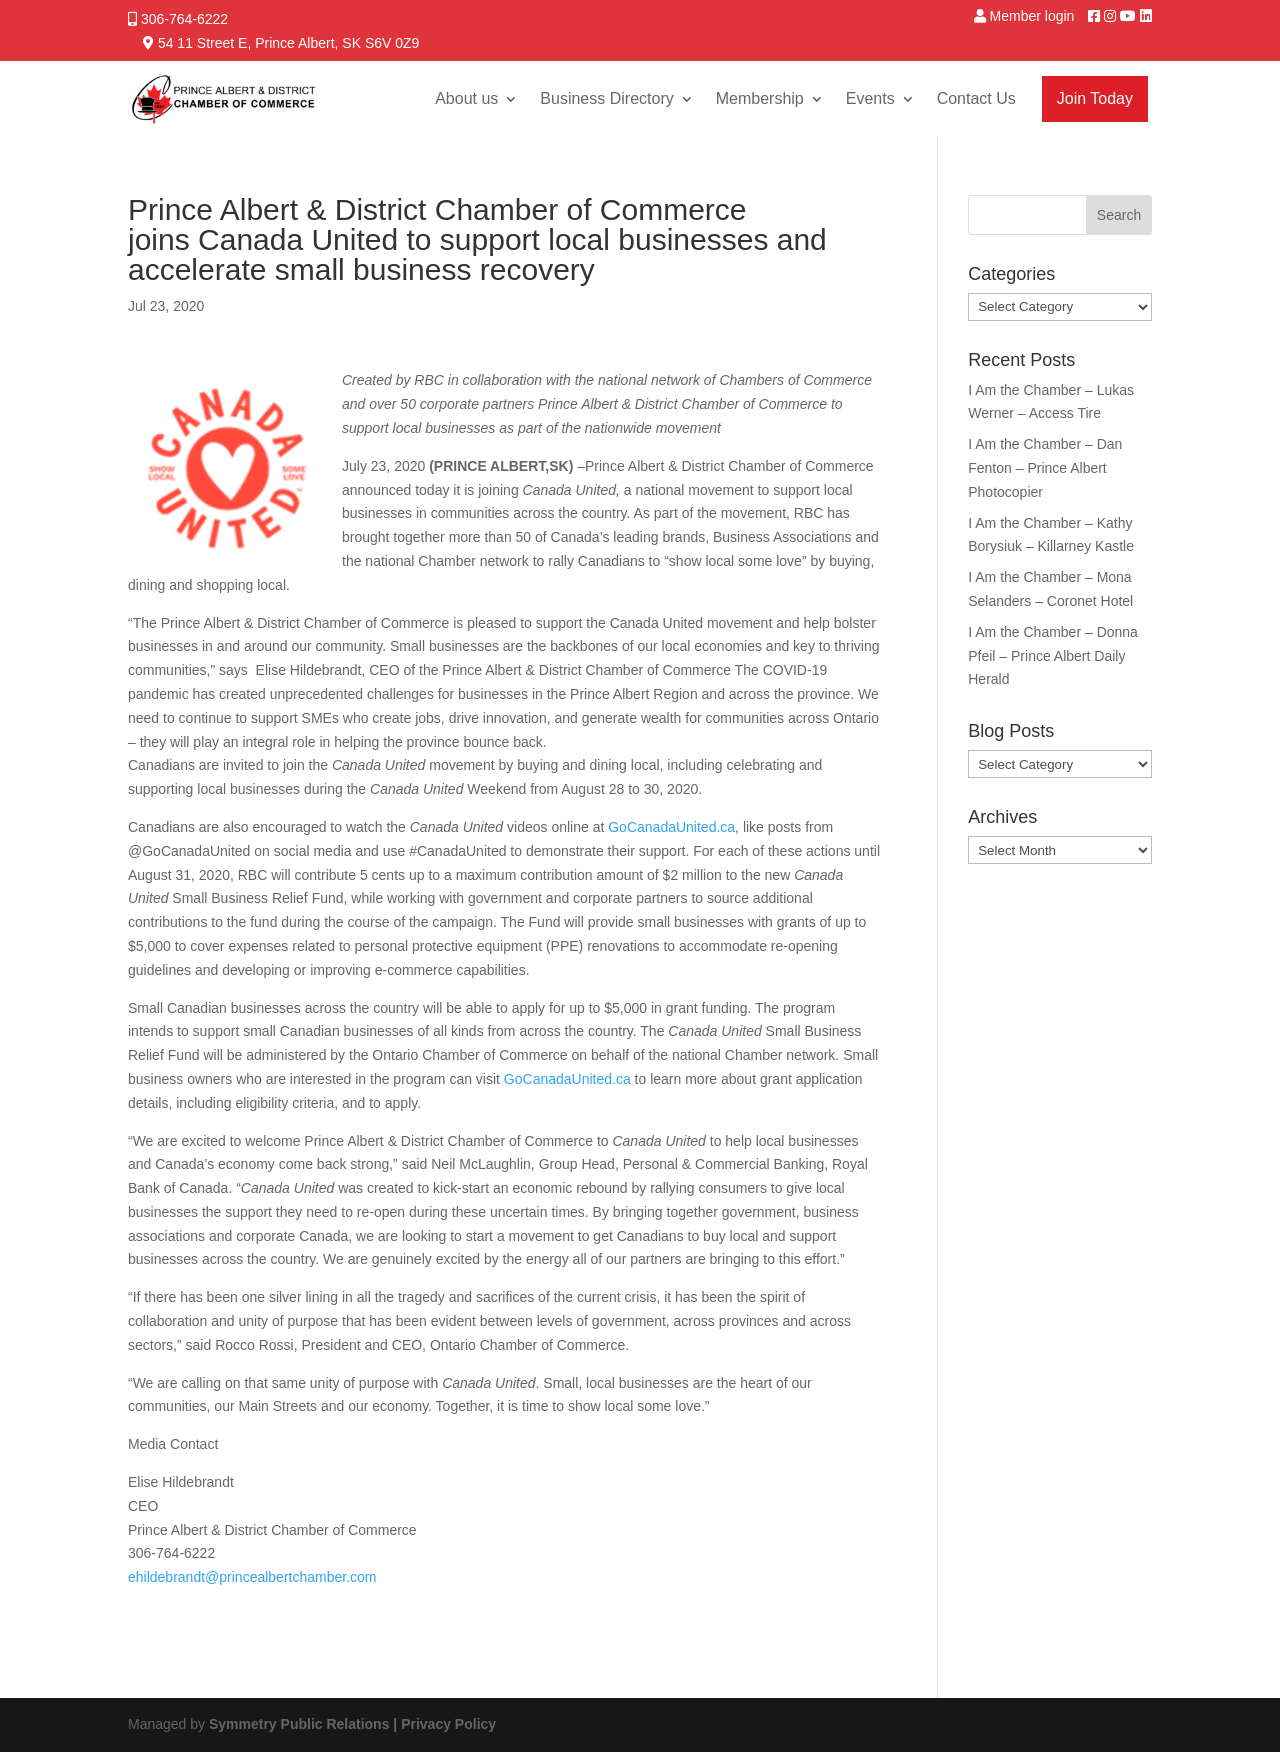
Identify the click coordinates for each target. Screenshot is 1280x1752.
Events (870, 98)
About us (466, 98)
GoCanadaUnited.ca (671, 827)
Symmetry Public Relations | (305, 1724)
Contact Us (976, 98)
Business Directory (606, 98)
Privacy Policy (448, 1724)
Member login (1032, 16)
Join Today (1095, 98)
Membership (760, 98)
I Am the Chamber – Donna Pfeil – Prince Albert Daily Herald (1053, 656)
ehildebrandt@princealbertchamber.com (252, 1577)
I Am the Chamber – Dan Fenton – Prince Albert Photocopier (1045, 468)
